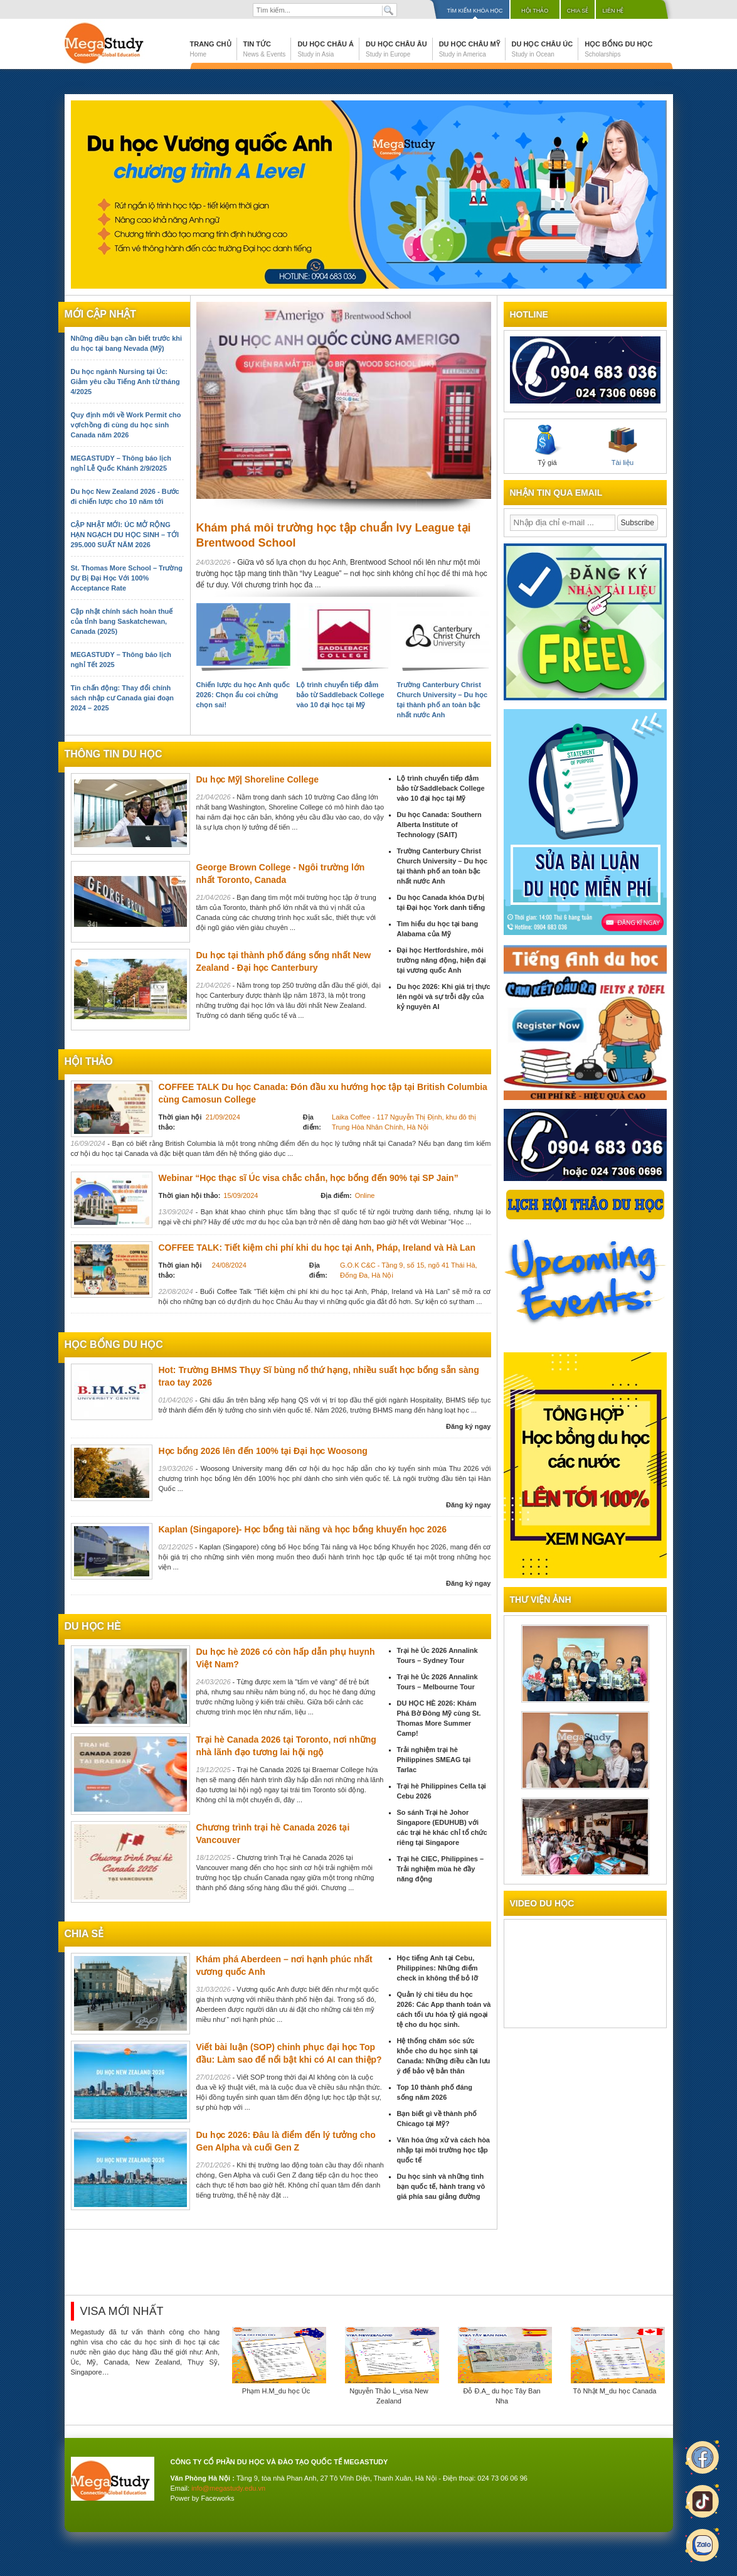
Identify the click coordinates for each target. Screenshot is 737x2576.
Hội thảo (535, 11)
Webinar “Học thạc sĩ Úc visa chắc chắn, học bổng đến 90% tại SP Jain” (309, 1178)
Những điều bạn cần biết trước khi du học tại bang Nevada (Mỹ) (127, 343)
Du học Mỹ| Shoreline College (257, 779)
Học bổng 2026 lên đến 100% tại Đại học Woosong (263, 1451)
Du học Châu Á (325, 49)
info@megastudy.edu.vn (228, 2488)
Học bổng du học (618, 49)
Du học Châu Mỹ (469, 49)
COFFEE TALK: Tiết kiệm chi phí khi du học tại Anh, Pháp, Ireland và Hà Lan (317, 1248)
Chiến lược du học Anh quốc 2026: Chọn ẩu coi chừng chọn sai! (243, 694)
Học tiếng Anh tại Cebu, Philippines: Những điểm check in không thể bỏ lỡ (437, 1968)
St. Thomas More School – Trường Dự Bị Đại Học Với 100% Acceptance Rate (127, 578)
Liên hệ (612, 11)
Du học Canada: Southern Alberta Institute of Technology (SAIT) (439, 824)
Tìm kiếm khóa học (475, 11)
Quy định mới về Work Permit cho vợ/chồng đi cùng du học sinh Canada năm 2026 (126, 425)
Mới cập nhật (100, 314)
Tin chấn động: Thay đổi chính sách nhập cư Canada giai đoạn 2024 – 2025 (122, 698)
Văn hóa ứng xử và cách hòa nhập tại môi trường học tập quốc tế (443, 2150)
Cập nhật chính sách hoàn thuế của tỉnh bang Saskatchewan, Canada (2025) (122, 621)
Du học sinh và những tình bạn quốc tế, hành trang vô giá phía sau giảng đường (441, 2186)
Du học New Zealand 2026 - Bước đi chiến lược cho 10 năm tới (125, 496)
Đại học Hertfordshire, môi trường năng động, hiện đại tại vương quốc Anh (441, 960)
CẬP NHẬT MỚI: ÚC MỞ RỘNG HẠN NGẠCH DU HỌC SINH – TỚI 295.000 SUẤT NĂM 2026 (125, 534)
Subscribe (637, 522)
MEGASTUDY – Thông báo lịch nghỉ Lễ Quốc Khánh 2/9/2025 (121, 463)
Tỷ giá (548, 445)
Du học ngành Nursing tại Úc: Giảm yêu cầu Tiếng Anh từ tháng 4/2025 (125, 381)
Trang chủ (210, 49)
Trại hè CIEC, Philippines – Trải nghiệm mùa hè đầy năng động (440, 1869)
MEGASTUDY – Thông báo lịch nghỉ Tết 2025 (121, 659)
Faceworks (217, 2498)
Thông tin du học (113, 754)
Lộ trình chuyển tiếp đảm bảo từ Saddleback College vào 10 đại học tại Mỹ (340, 694)
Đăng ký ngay (468, 1426)
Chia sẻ (578, 11)
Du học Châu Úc (542, 49)
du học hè (93, 1626)
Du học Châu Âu (396, 49)
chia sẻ (84, 1933)
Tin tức (264, 49)
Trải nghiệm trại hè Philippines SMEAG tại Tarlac (434, 1759)
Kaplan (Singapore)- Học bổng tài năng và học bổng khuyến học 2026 (303, 1529)
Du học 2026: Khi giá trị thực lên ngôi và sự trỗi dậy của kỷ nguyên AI (443, 996)
